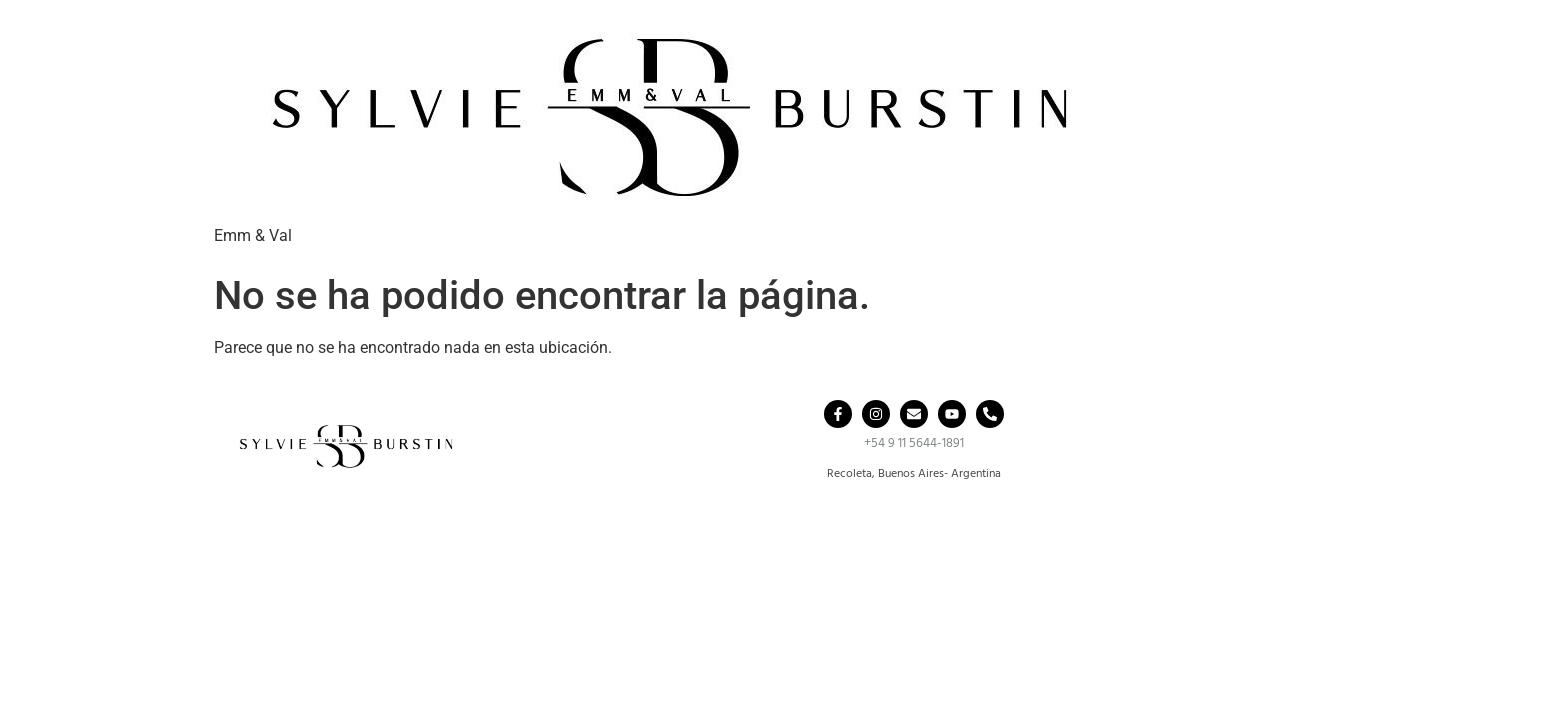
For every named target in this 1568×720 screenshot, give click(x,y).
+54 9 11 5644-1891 (914, 443)
